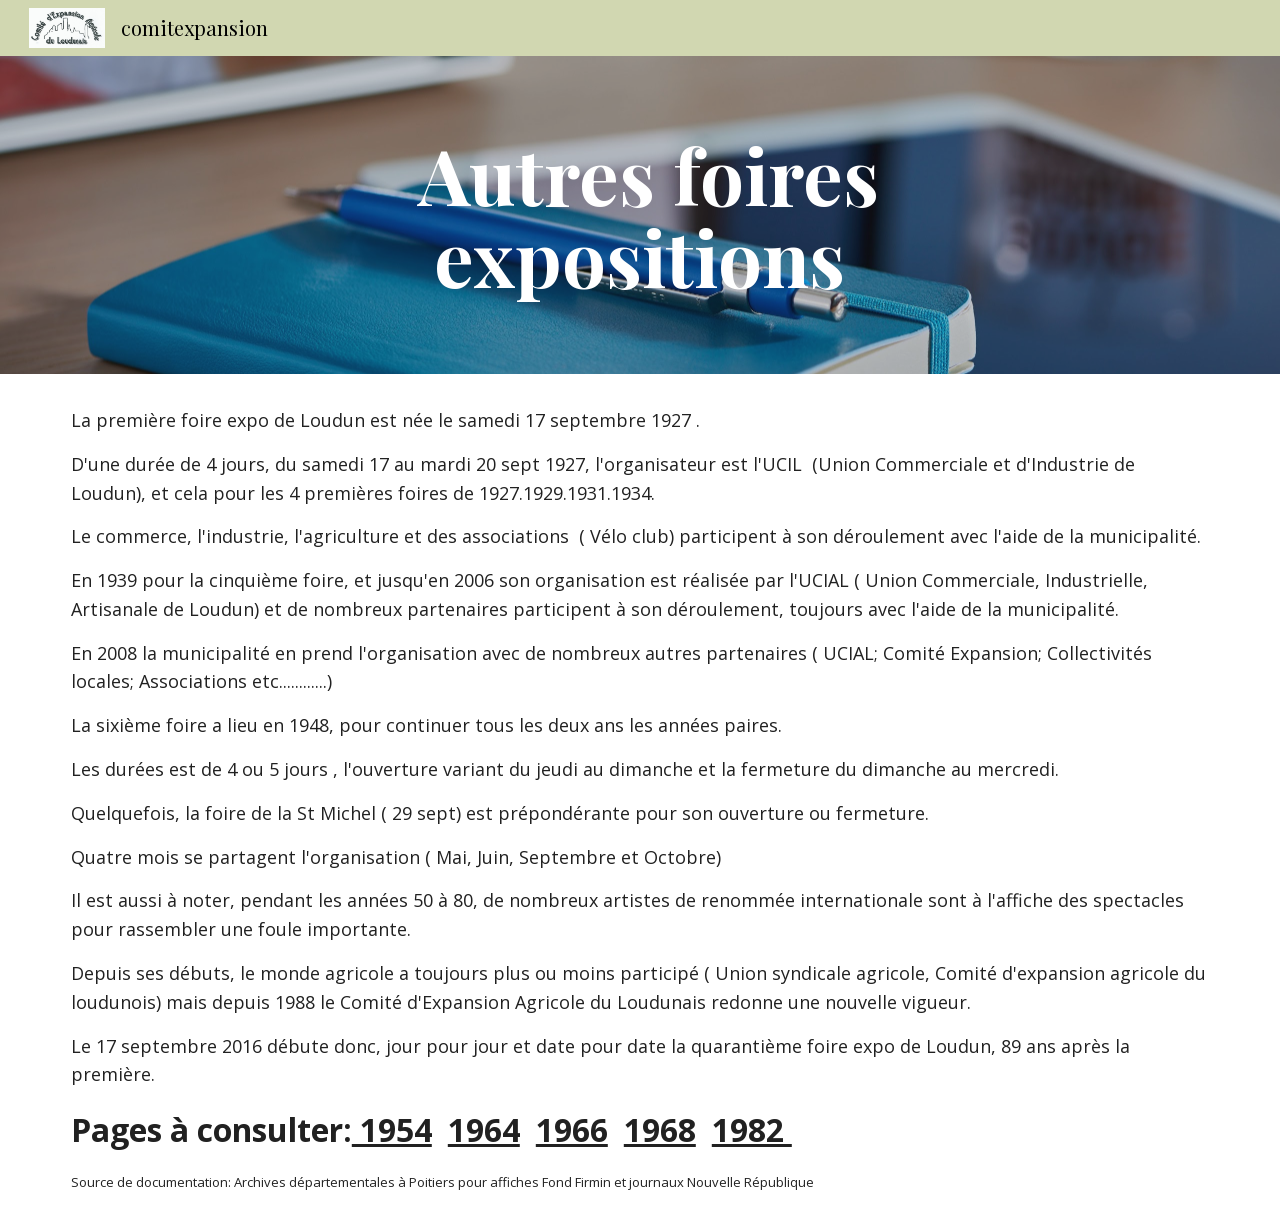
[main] (640, 215)
